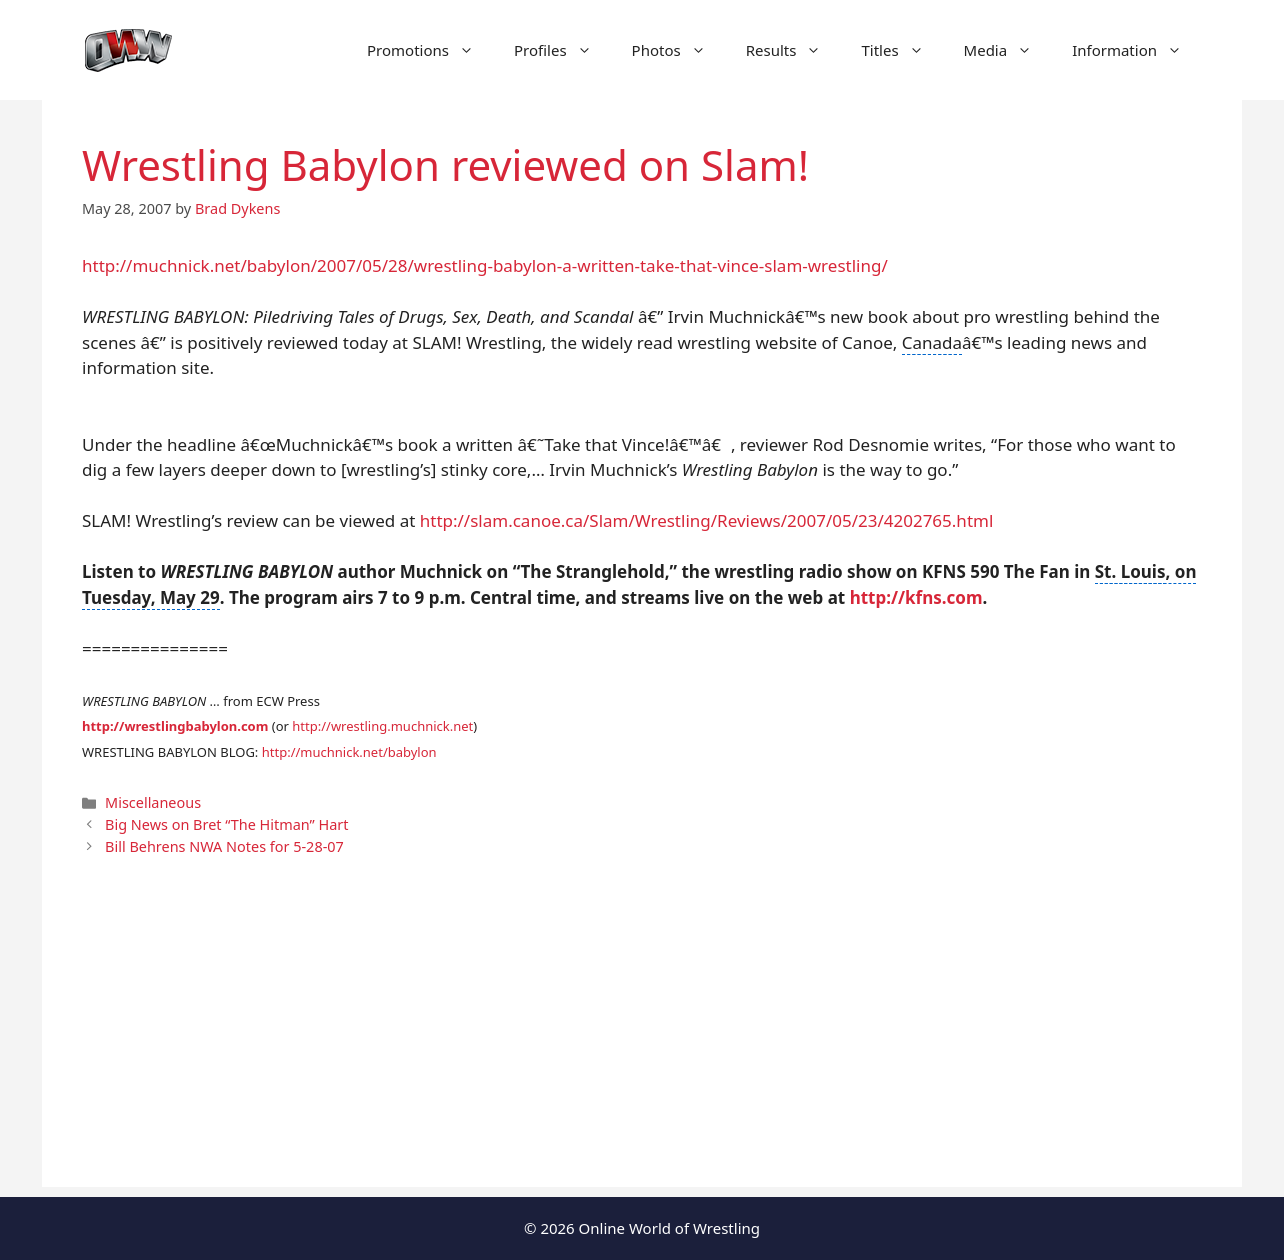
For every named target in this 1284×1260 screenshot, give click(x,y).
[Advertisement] (642, 1047)
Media (1008, 50)
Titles (902, 50)
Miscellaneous (153, 802)
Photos (679, 50)
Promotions (430, 50)
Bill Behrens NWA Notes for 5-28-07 (224, 846)
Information (1137, 50)
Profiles (563, 50)
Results (794, 50)
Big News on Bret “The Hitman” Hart (226, 824)
